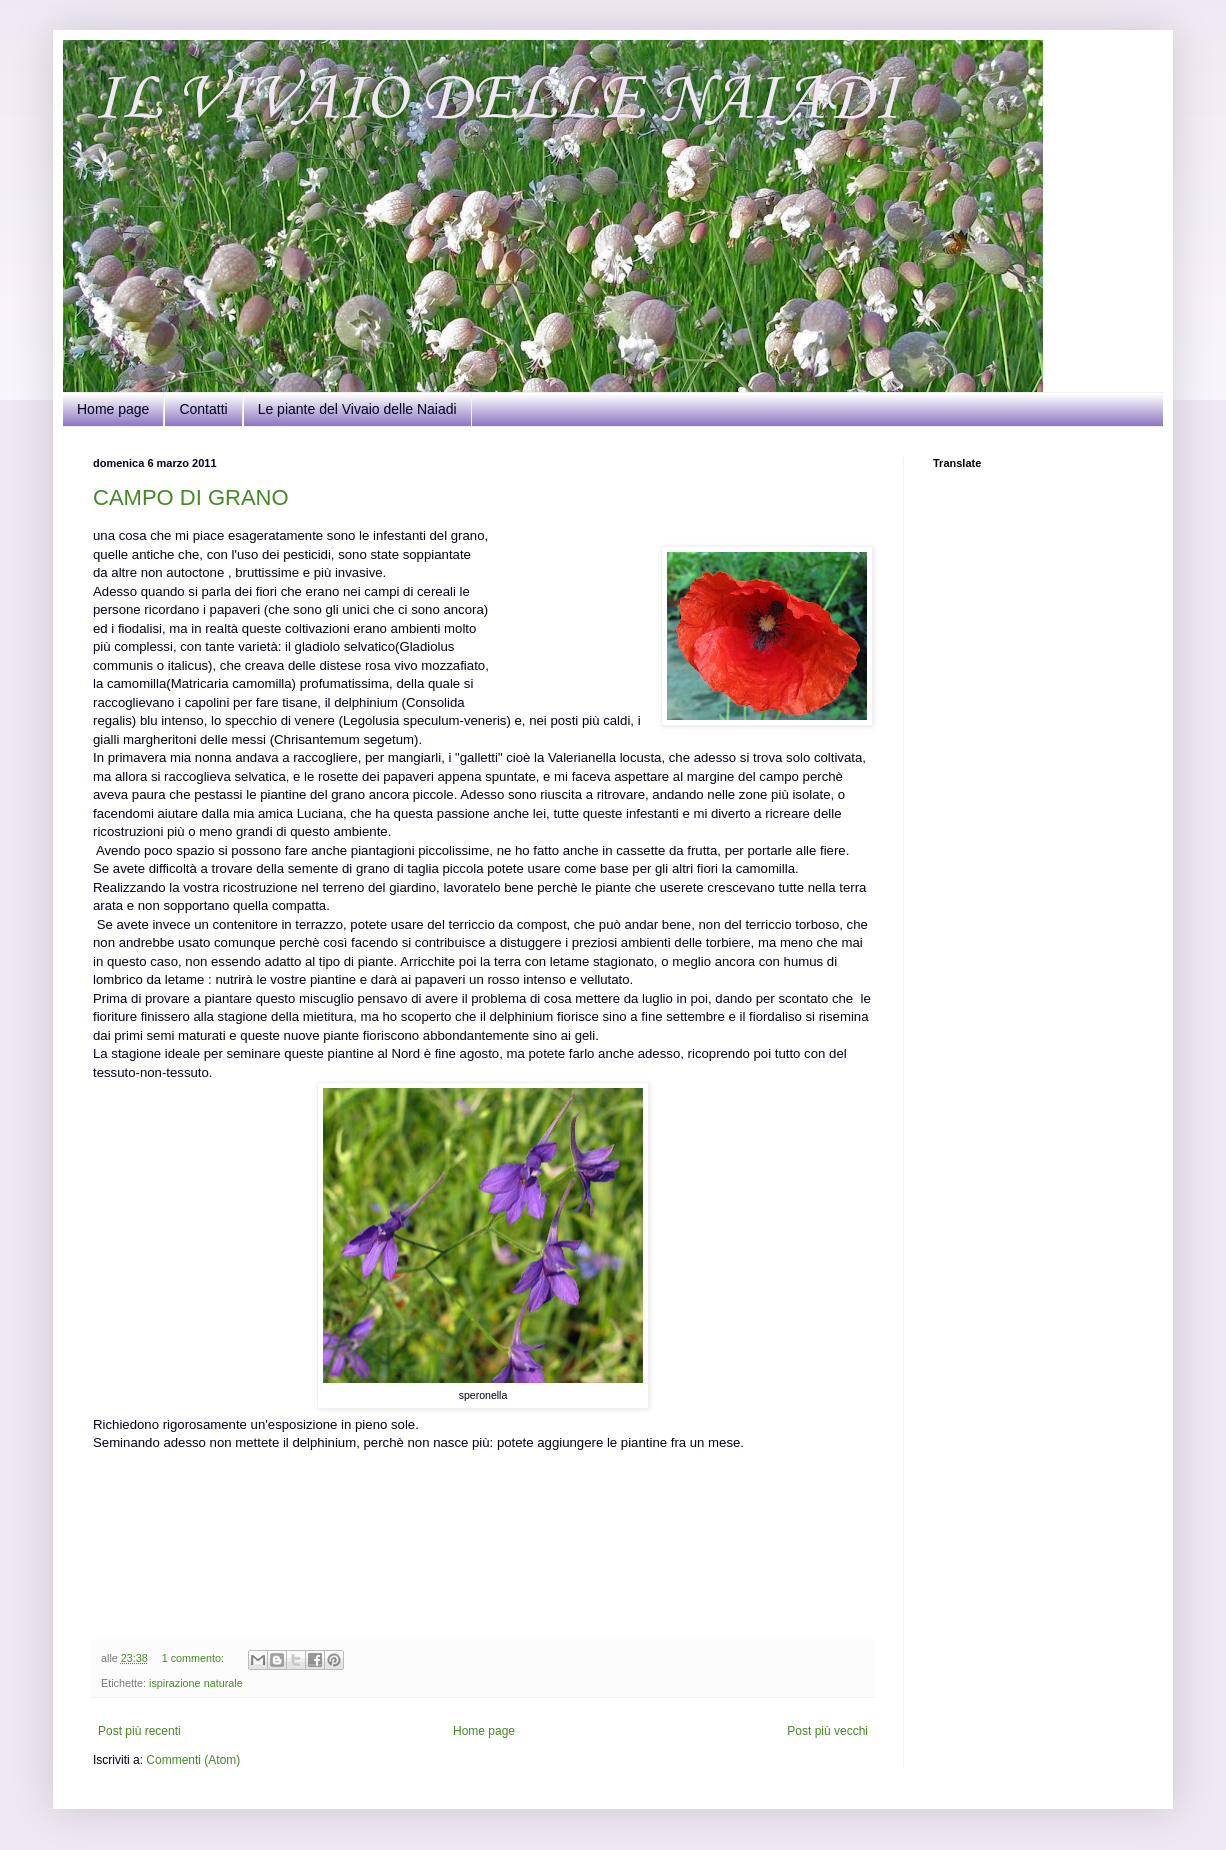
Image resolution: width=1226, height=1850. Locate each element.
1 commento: (194, 1658)
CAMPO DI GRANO (191, 497)
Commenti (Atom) (193, 1760)
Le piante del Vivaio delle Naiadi (357, 409)
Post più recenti (139, 1731)
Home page (113, 409)
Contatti (203, 409)
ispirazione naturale (196, 1683)
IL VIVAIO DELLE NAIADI (496, 100)
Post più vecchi (827, 1731)
